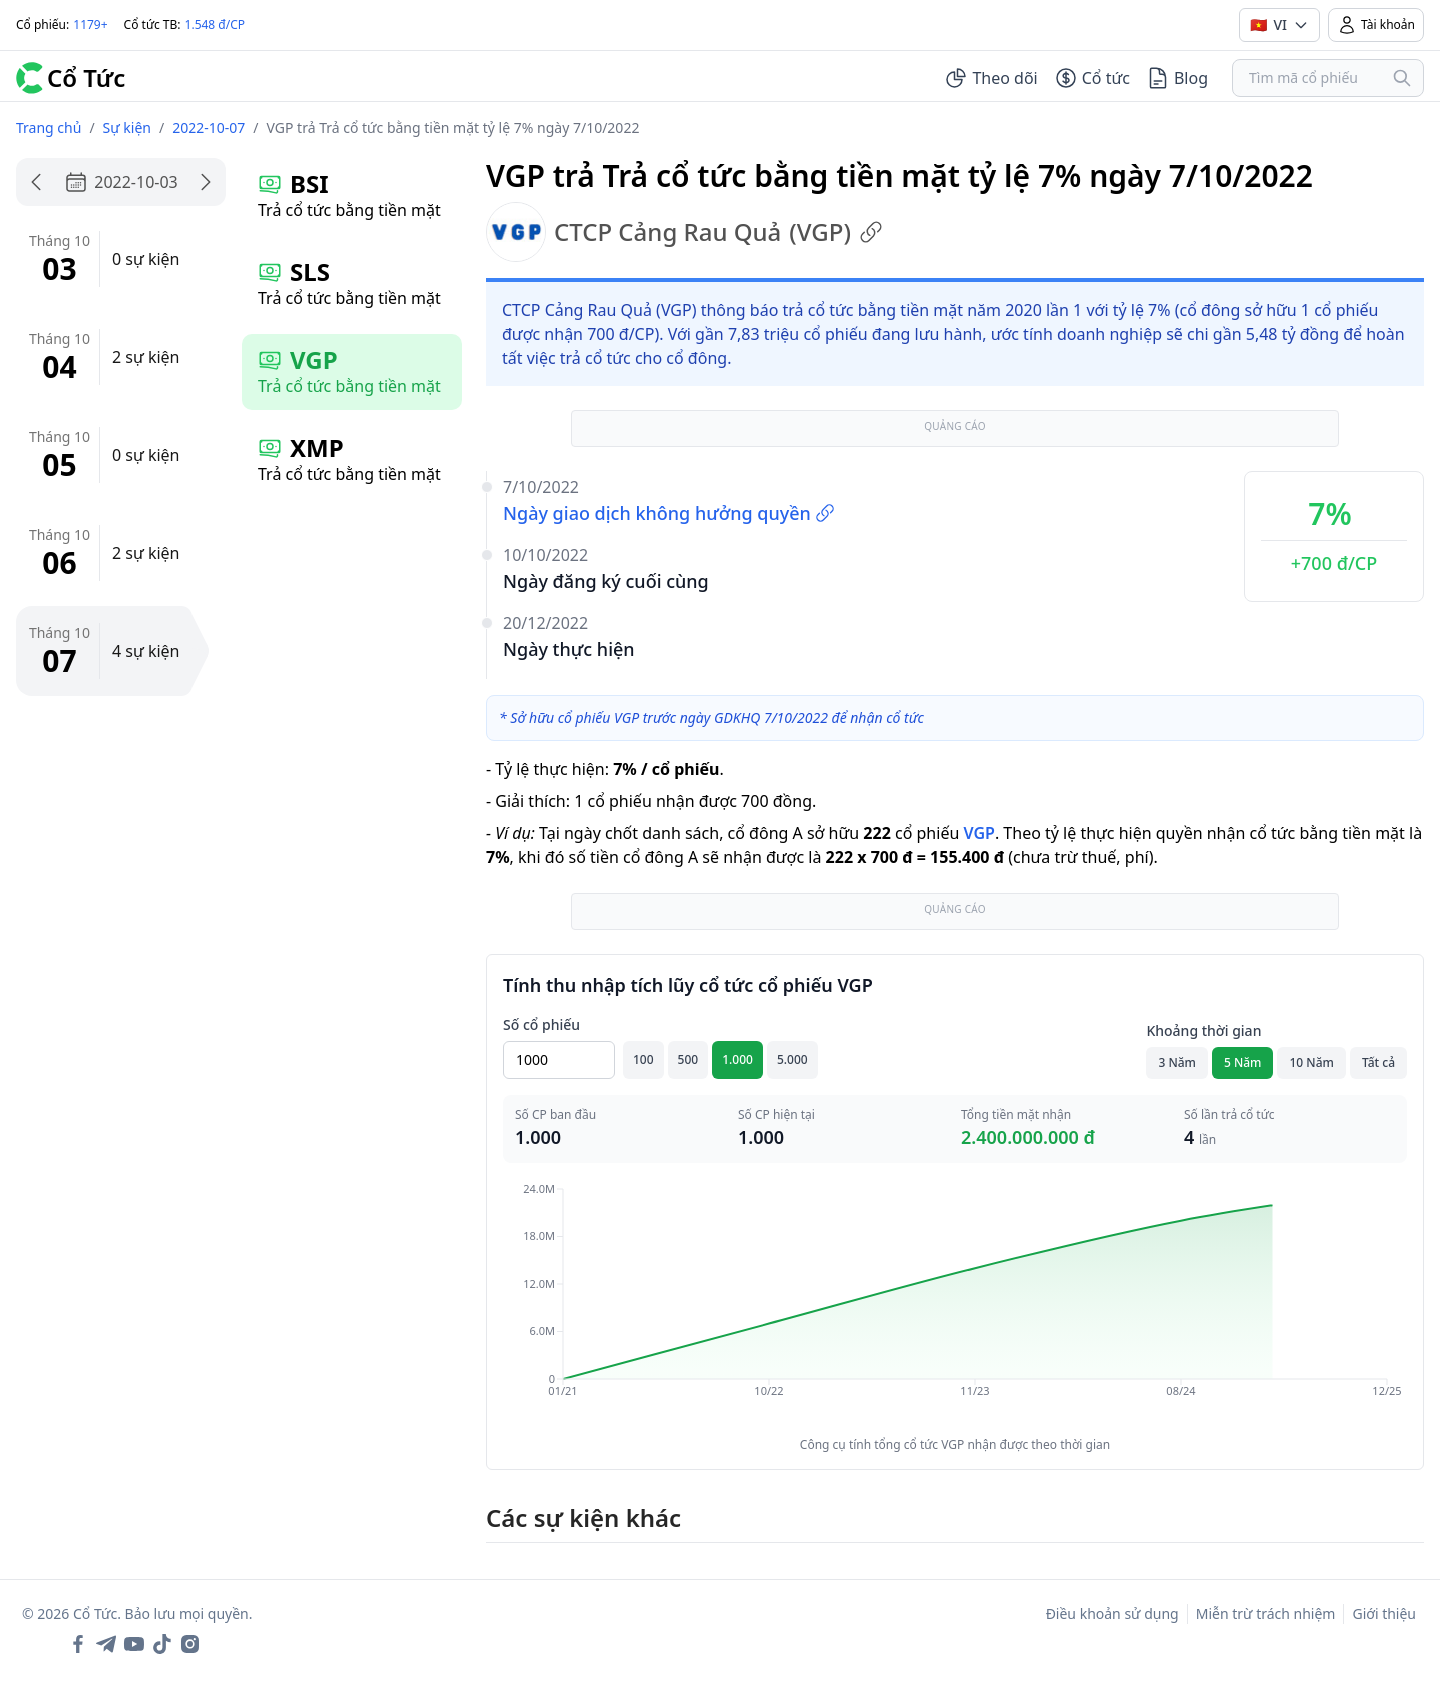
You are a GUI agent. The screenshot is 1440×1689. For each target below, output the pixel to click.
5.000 (792, 1059)
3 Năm (1177, 1062)
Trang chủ (48, 127)
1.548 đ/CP (215, 24)
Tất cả (1378, 1062)
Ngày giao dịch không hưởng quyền (669, 513)
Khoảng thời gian (1203, 1030)
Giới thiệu (1384, 1613)
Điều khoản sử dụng (1112, 1613)
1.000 (737, 1059)
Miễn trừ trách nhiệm (1266, 1613)
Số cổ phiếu (541, 1024)
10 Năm (1311, 1062)
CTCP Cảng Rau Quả (684, 232)
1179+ (90, 24)
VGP (978, 833)
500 (688, 1059)
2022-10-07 (208, 127)
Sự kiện (127, 127)
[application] (955, 1304)
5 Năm (1243, 1062)
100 (643, 1059)
